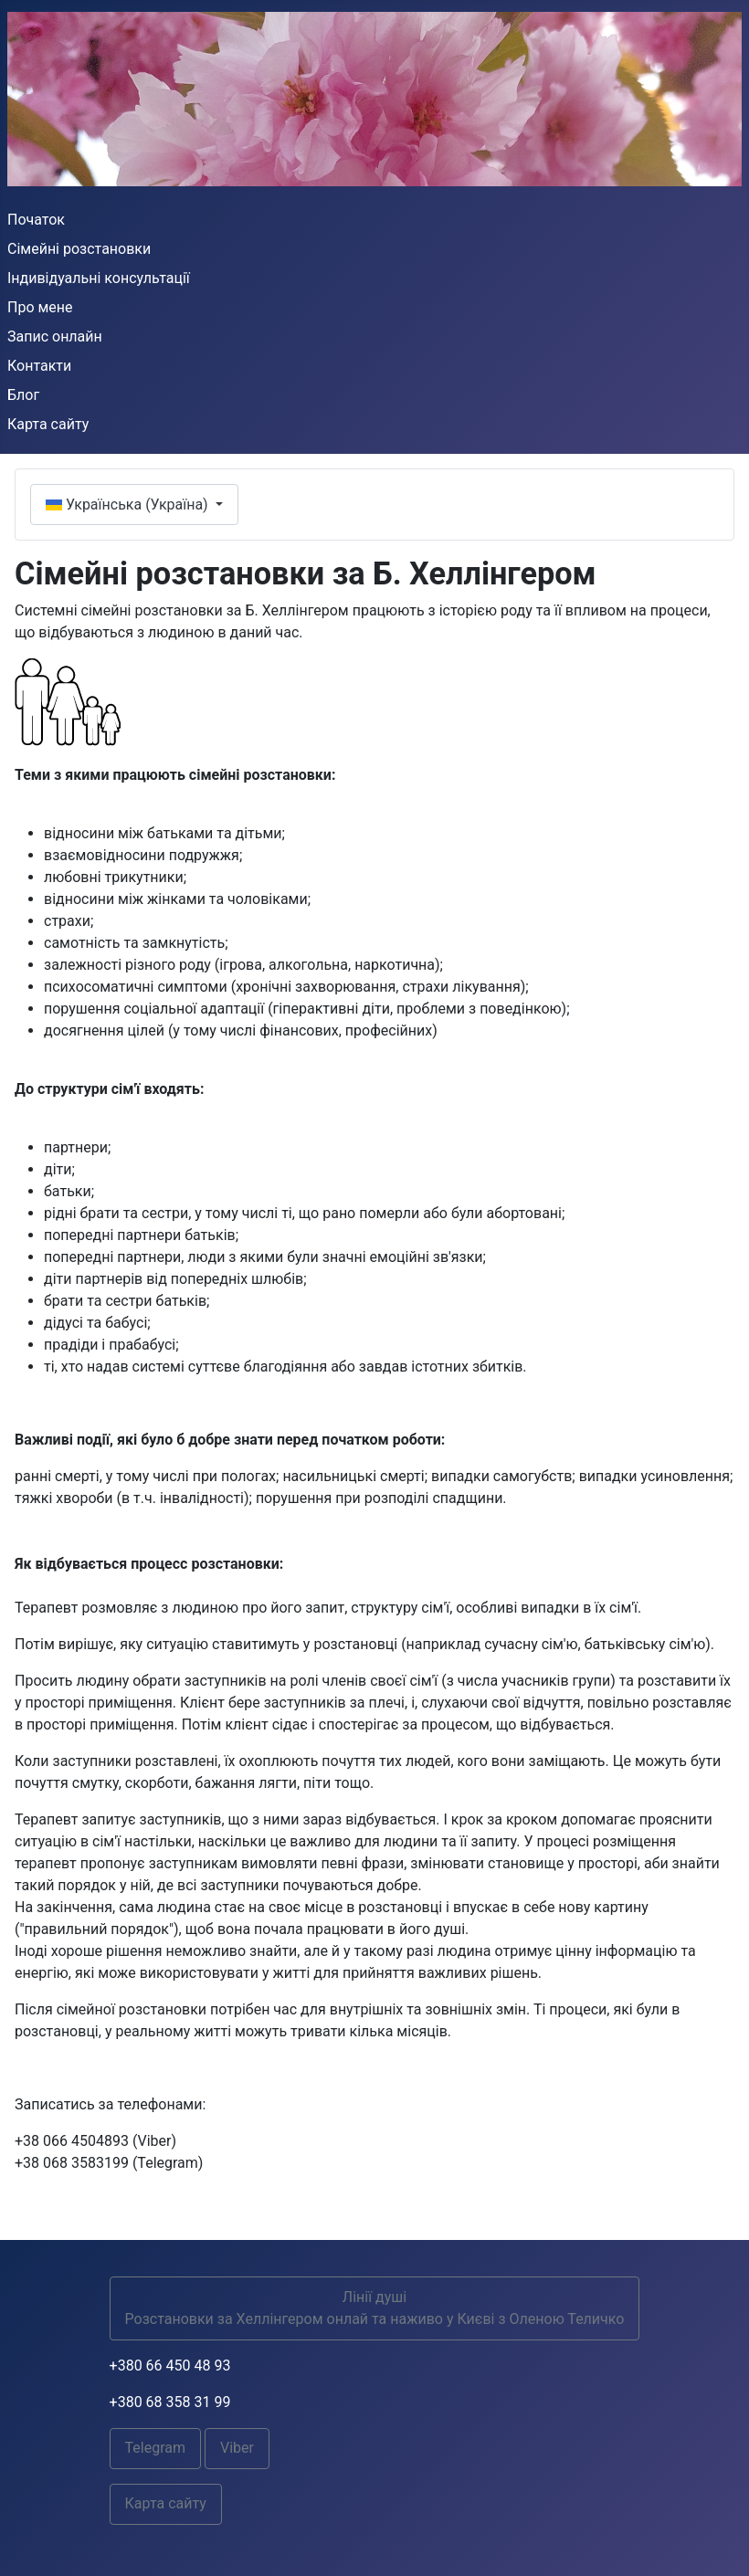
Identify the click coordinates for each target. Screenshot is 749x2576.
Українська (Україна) (129, 504)
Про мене (40, 307)
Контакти (39, 365)
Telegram (155, 2447)
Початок (36, 219)
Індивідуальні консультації (98, 278)
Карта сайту (48, 424)
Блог (23, 395)
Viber (237, 2447)
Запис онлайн (54, 336)
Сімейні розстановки (79, 249)
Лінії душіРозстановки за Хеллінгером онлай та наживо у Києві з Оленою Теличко (375, 2308)
